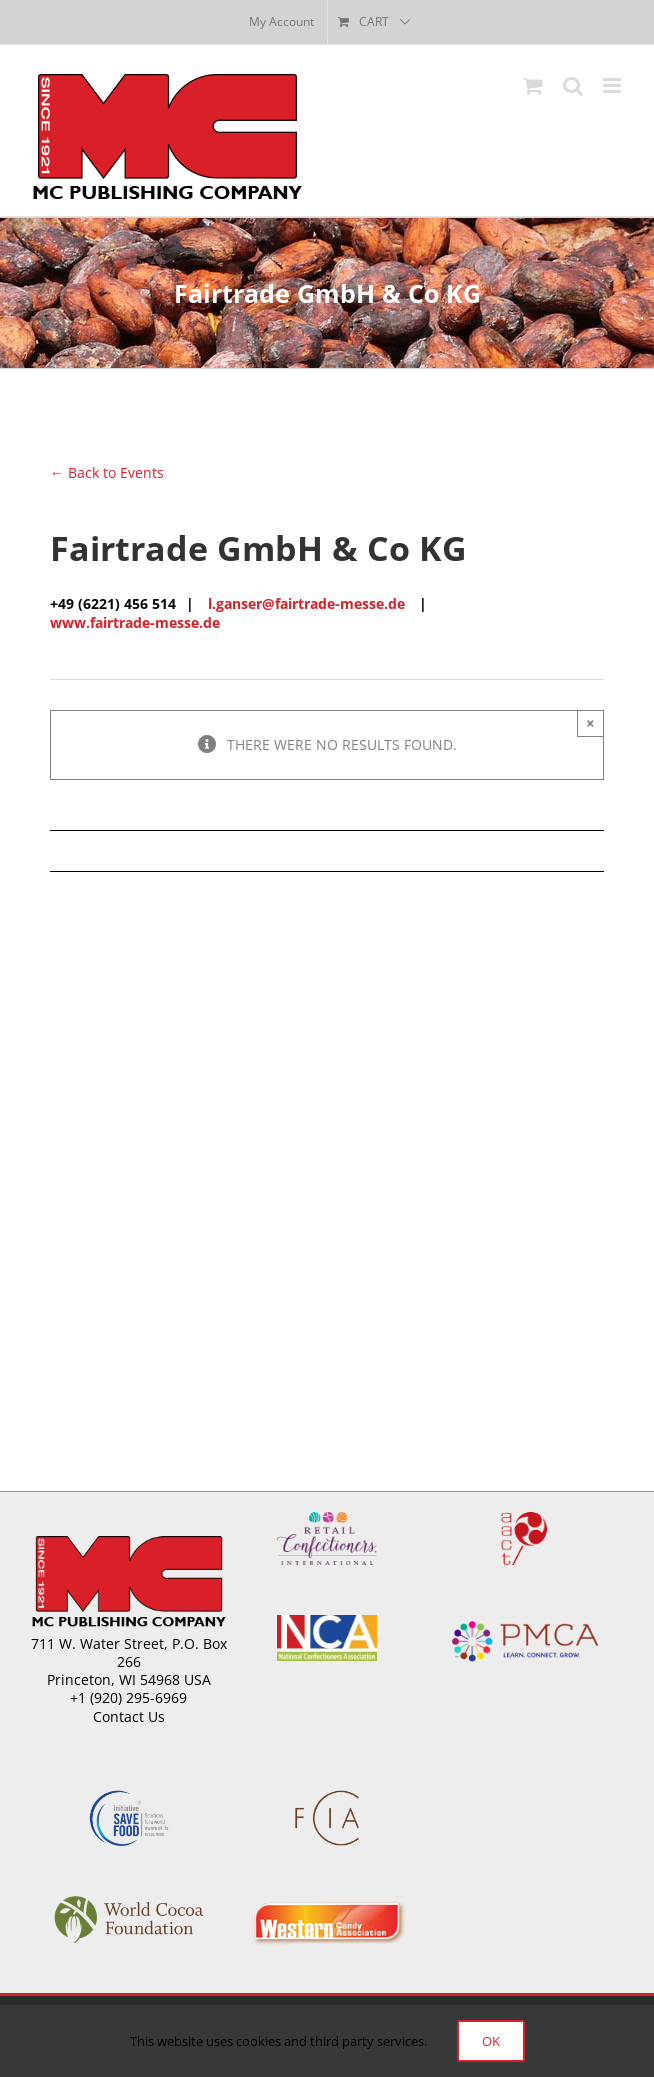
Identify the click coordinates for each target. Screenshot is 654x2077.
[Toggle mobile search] (573, 85)
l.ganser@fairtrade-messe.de (306, 603)
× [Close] (590, 723)
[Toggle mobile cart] (533, 85)
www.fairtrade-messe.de (135, 622)
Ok (491, 2041)
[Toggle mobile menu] (613, 85)
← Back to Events (107, 472)
